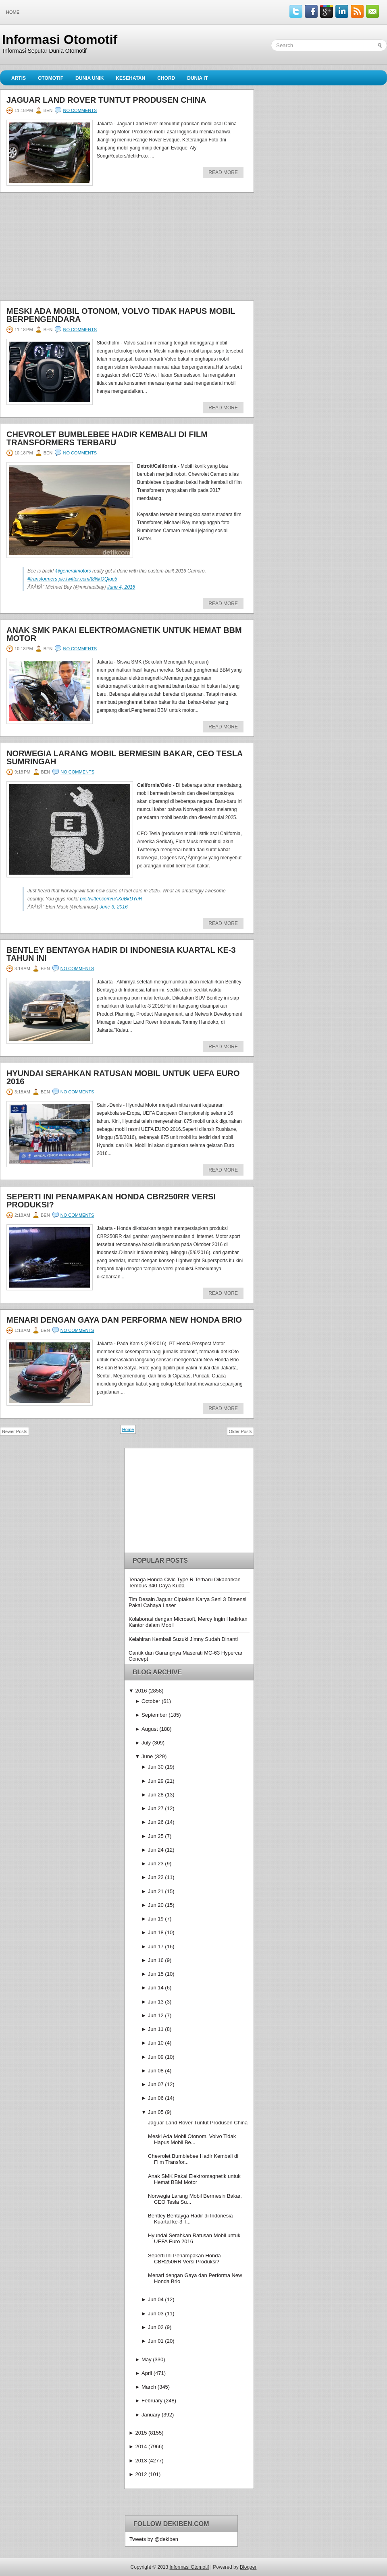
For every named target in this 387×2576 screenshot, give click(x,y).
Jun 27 (156, 1808)
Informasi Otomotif (59, 39)
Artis (18, 78)
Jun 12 (156, 2015)
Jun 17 (156, 1946)
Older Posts (240, 1431)
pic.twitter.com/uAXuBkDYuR (111, 899)
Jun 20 (156, 1905)
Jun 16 (156, 1960)
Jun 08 (156, 2071)
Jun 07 (156, 2084)
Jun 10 (156, 2043)
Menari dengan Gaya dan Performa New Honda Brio (124, 1320)
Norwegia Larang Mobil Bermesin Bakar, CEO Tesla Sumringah (124, 757)
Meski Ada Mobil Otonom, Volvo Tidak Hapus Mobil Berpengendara (120, 315)
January (150, 2415)
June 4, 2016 (121, 587)
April (146, 2373)
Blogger (248, 2567)
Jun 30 (156, 1767)
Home (12, 12)
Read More (223, 172)
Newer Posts (14, 1431)
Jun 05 (156, 2112)
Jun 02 (156, 2327)
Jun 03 (156, 2314)
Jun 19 (156, 1919)
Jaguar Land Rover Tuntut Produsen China (106, 100)
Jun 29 (156, 1781)
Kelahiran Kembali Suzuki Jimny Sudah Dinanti (183, 1639)
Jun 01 (156, 2341)
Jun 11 (156, 2029)
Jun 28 (156, 1795)
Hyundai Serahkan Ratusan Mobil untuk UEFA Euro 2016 (123, 1077)
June (147, 1756)
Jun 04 (156, 2299)
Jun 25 (156, 1836)
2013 (141, 2461)
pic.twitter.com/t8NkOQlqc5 (87, 579)
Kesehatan (130, 78)
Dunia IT (197, 78)
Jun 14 (156, 1988)
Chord (166, 78)
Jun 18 (156, 1932)
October (150, 1701)
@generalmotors (73, 571)
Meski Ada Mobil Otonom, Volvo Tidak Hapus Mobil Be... (192, 2139)
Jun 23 (156, 1863)
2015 (141, 2433)
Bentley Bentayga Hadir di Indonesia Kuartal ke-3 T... (190, 2219)
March (148, 2387)
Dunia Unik (89, 78)
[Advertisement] (60, 249)
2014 (141, 2446)
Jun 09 (156, 2057)
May (146, 2359)
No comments (80, 110)
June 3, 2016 (113, 907)
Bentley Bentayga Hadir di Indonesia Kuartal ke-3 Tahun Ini (121, 954)
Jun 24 (156, 1850)
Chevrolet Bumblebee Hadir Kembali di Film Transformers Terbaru (107, 438)
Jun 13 (156, 2002)
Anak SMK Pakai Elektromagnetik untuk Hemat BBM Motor (124, 634)
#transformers (42, 579)
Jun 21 (156, 1891)
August (149, 1729)
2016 (141, 1691)
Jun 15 (156, 1974)
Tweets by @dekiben (153, 2539)
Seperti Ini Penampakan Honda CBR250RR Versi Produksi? (111, 1201)
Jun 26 (156, 1822)
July (146, 1743)
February (151, 2401)
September (154, 1715)
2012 (141, 2474)
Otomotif (50, 78)
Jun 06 (156, 2098)
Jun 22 (156, 1877)
